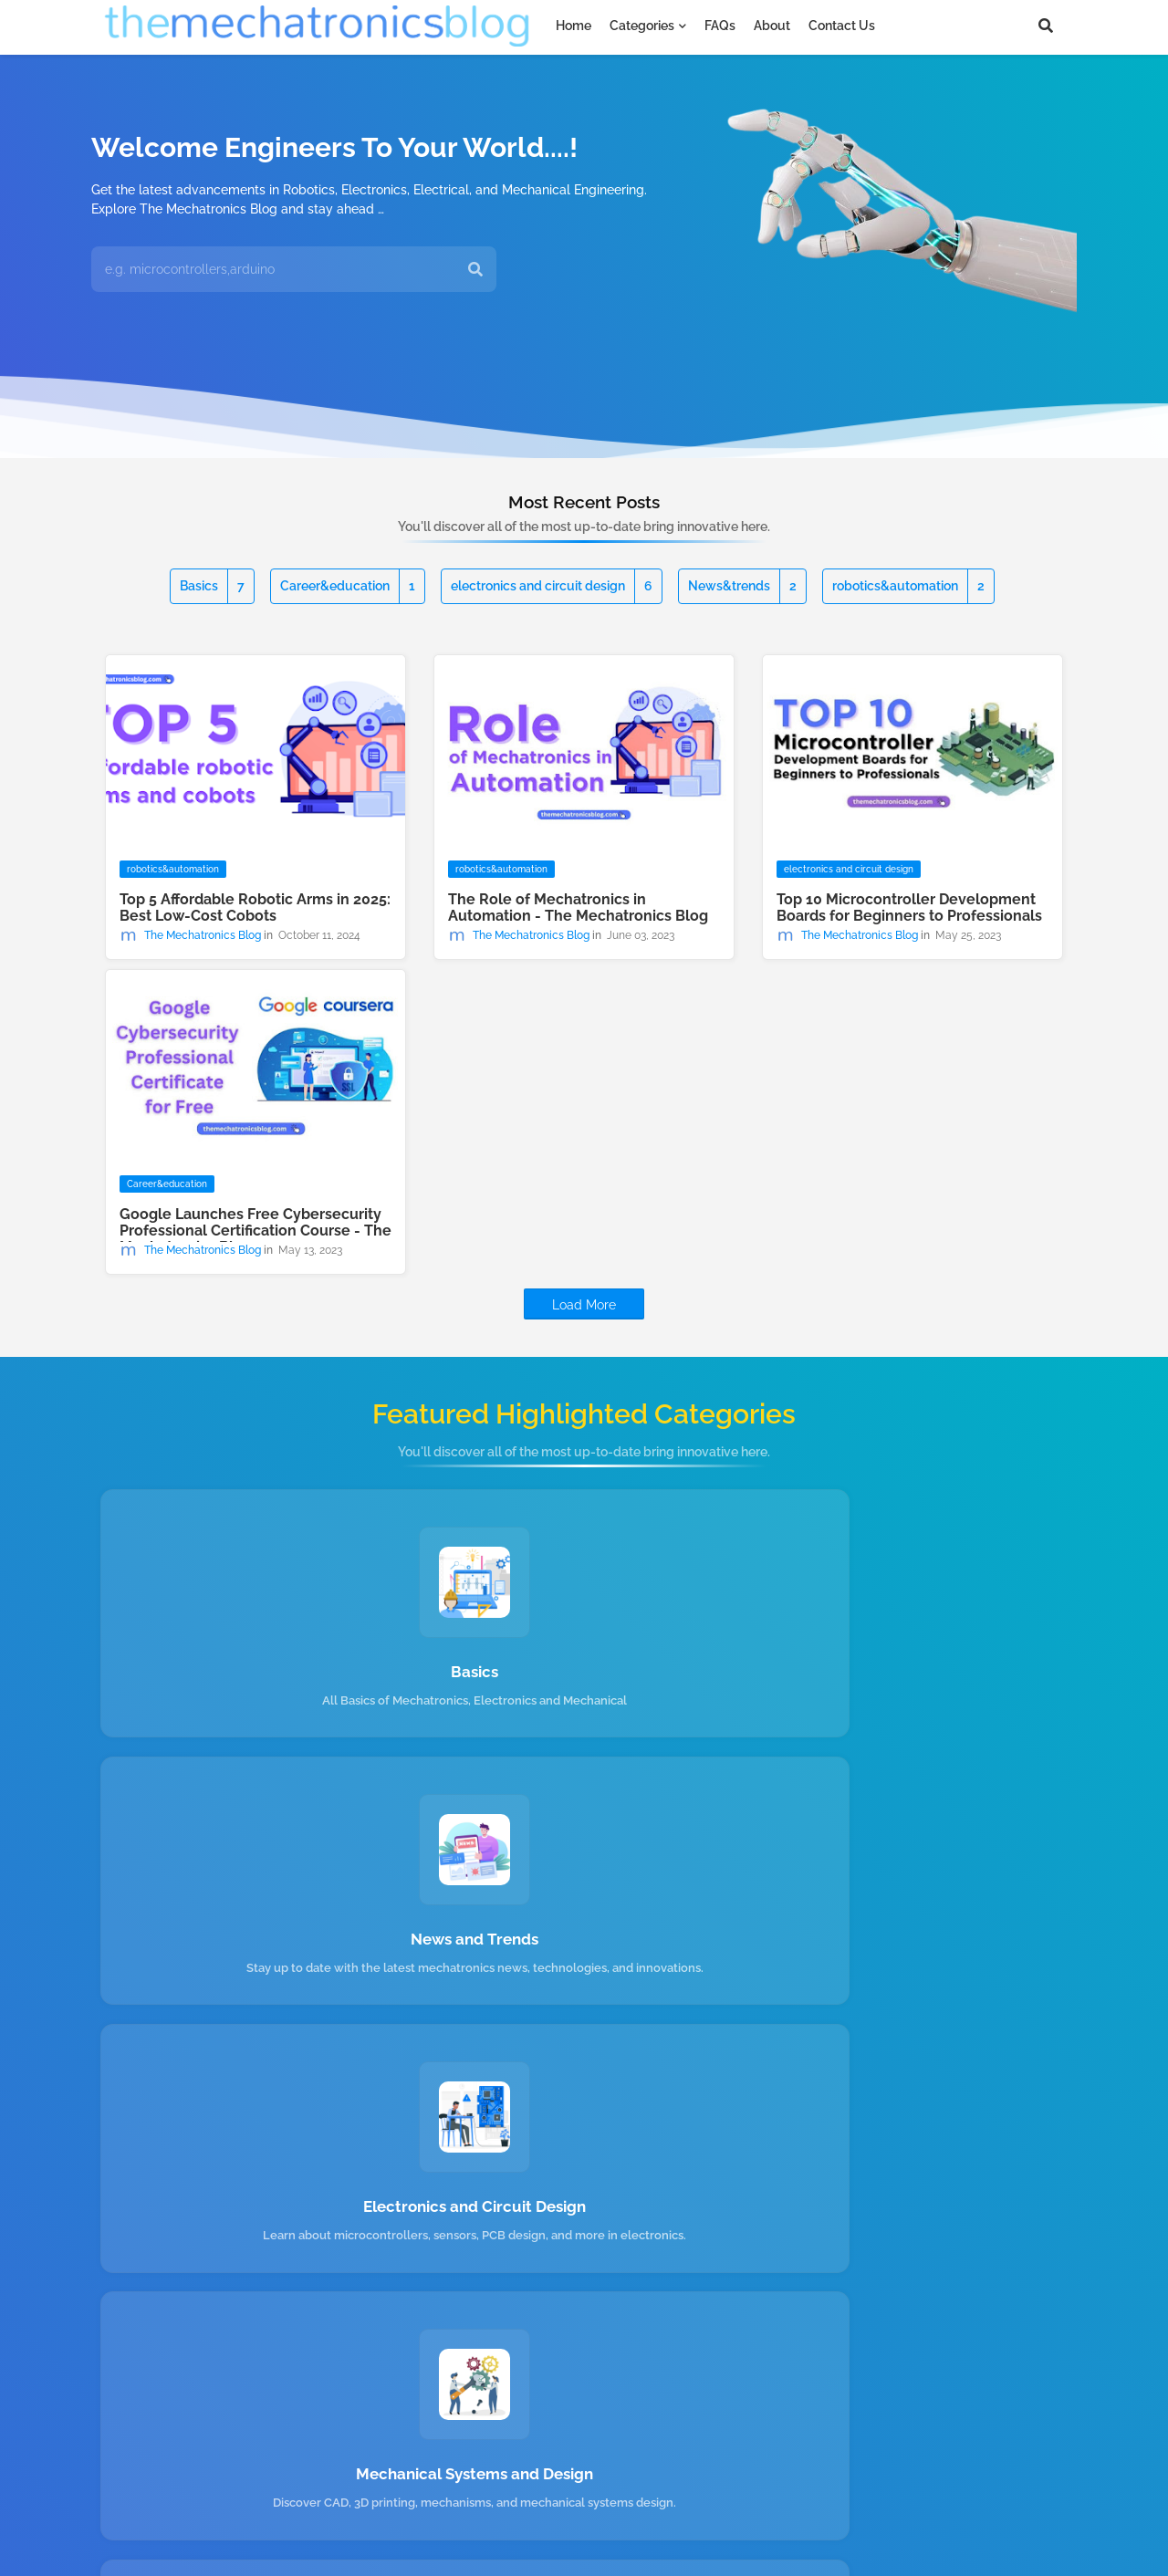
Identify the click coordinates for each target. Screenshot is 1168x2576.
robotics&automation (908, 586)
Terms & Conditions (659, 2502)
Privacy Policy (535, 2502)
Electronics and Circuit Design (913, 1675)
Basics (212, 586)
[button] (1045, 25)
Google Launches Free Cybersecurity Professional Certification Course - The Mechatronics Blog (255, 1231)
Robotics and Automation (584, 1969)
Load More (584, 1305)
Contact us (841, 25)
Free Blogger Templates (493, 2547)
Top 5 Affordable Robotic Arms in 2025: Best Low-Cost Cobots (255, 908)
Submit (1000, 2224)
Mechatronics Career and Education (913, 1977)
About (772, 25)
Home (573, 25)
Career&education (347, 586)
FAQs (719, 25)
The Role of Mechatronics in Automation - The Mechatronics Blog (578, 908)
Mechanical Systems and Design (254, 1969)
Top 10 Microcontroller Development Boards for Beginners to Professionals (909, 908)
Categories (642, 25)
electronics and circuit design (551, 586)
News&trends (742, 586)
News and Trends (584, 1675)
